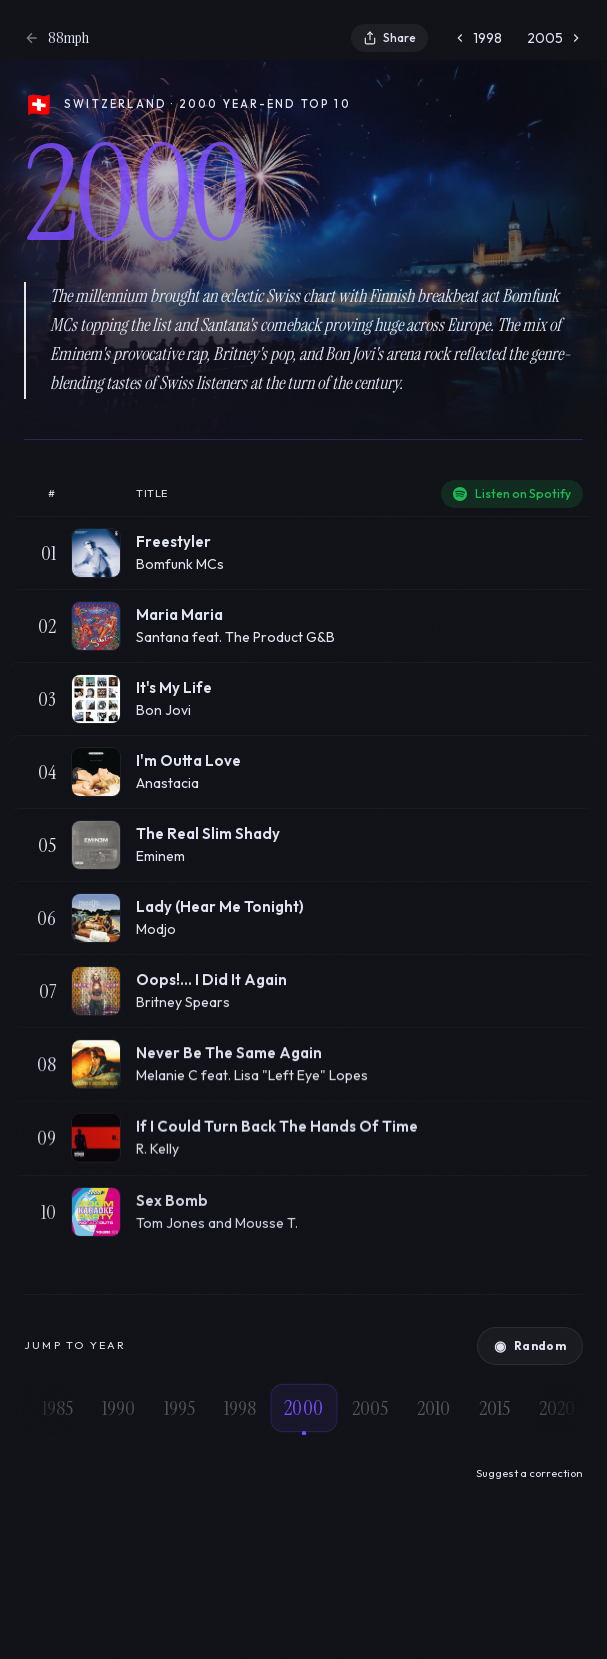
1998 (477, 38)
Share (389, 37)
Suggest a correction (529, 1473)
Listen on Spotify (512, 493)
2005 (555, 38)
